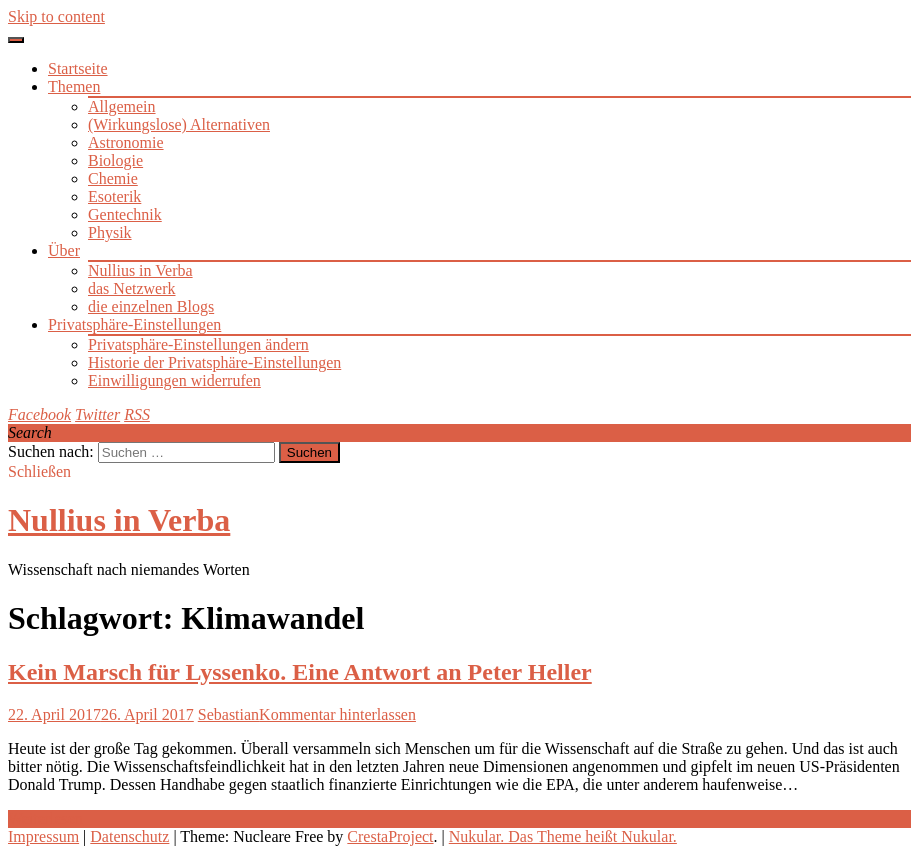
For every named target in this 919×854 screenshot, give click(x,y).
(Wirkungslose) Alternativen (179, 124)
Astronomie (126, 142)
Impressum (43, 836)
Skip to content (56, 16)
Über (64, 250)
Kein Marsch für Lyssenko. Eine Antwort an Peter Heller (300, 672)
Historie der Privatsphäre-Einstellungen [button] (214, 362)
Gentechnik (125, 214)
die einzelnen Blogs (151, 306)
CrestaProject (390, 836)
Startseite (78, 68)
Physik (110, 232)
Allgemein (122, 106)
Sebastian (228, 714)
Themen (74, 86)
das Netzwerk (132, 288)
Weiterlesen (45, 818)
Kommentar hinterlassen (337, 714)
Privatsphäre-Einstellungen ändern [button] (198, 344)
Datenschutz (129, 836)
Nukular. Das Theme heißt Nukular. (563, 836)
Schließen (39, 471)
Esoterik (114, 196)
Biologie (115, 160)
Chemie (113, 178)
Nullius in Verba (140, 270)
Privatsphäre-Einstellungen (134, 324)
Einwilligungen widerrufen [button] (174, 380)
